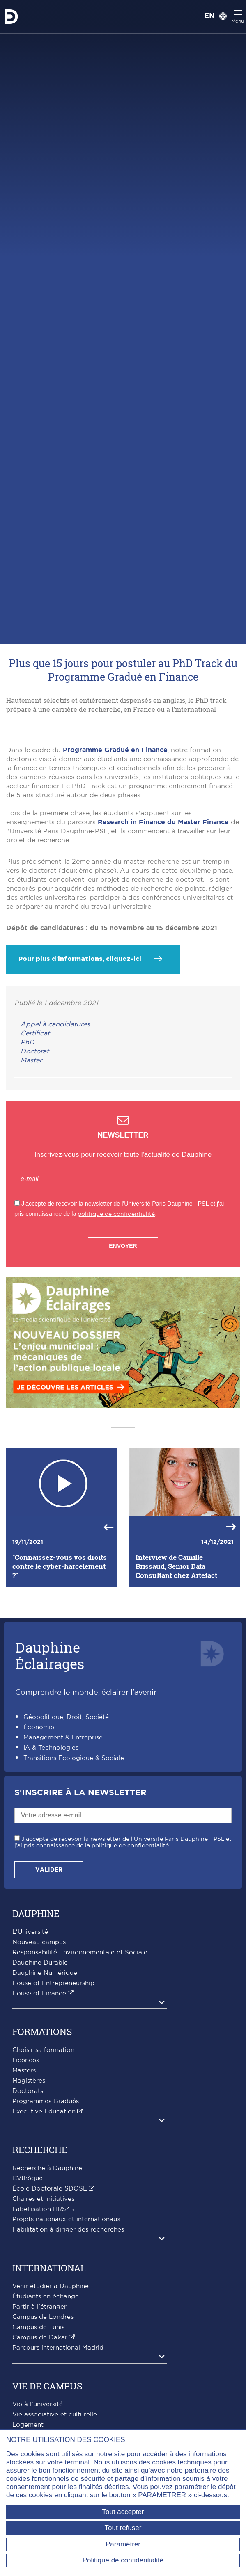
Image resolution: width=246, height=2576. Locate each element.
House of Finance (39, 2101)
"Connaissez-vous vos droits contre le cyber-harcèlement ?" (59, 1674)
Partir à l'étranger (39, 2415)
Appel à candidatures (55, 1132)
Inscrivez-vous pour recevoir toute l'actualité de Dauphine (123, 1263)
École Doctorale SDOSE (49, 2296)
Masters (24, 2178)
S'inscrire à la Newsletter (80, 1901)
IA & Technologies (50, 1856)
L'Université (30, 2040)
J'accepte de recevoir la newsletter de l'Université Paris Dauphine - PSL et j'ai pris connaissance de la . (123, 1950)
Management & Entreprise (63, 1846)
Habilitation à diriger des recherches (68, 2337)
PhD (27, 1150)
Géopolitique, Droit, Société (66, 1825)
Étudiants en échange (45, 2404)
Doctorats (27, 2199)
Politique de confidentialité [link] (123, 2560)
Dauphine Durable (40, 2071)
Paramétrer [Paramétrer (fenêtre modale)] (123, 2544)
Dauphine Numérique (44, 2081)
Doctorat (35, 1159)
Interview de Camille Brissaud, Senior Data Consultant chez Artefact (176, 1674)
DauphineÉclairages (49, 1763)
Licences (25, 2168)
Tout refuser (123, 2528)
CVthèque (27, 2286)
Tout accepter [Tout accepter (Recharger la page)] (123, 2512)
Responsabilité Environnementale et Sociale (79, 2060)
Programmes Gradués (45, 2209)
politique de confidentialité (116, 1322)
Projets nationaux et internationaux (66, 2327)
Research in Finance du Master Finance (163, 930)
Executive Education (44, 2219)
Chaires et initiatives (43, 2307)
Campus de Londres (43, 2425)
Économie (38, 1836)
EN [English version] (209, 16)
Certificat (35, 1141)
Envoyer (123, 1354)
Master (31, 1168)
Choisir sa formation (43, 2158)
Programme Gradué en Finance (115, 858)
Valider (48, 1978)
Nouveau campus (39, 2050)
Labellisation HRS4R (43, 2317)
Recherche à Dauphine (47, 2276)
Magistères (28, 2189)
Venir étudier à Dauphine (50, 2394)
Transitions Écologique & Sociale (73, 1866)
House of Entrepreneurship (53, 2091)
